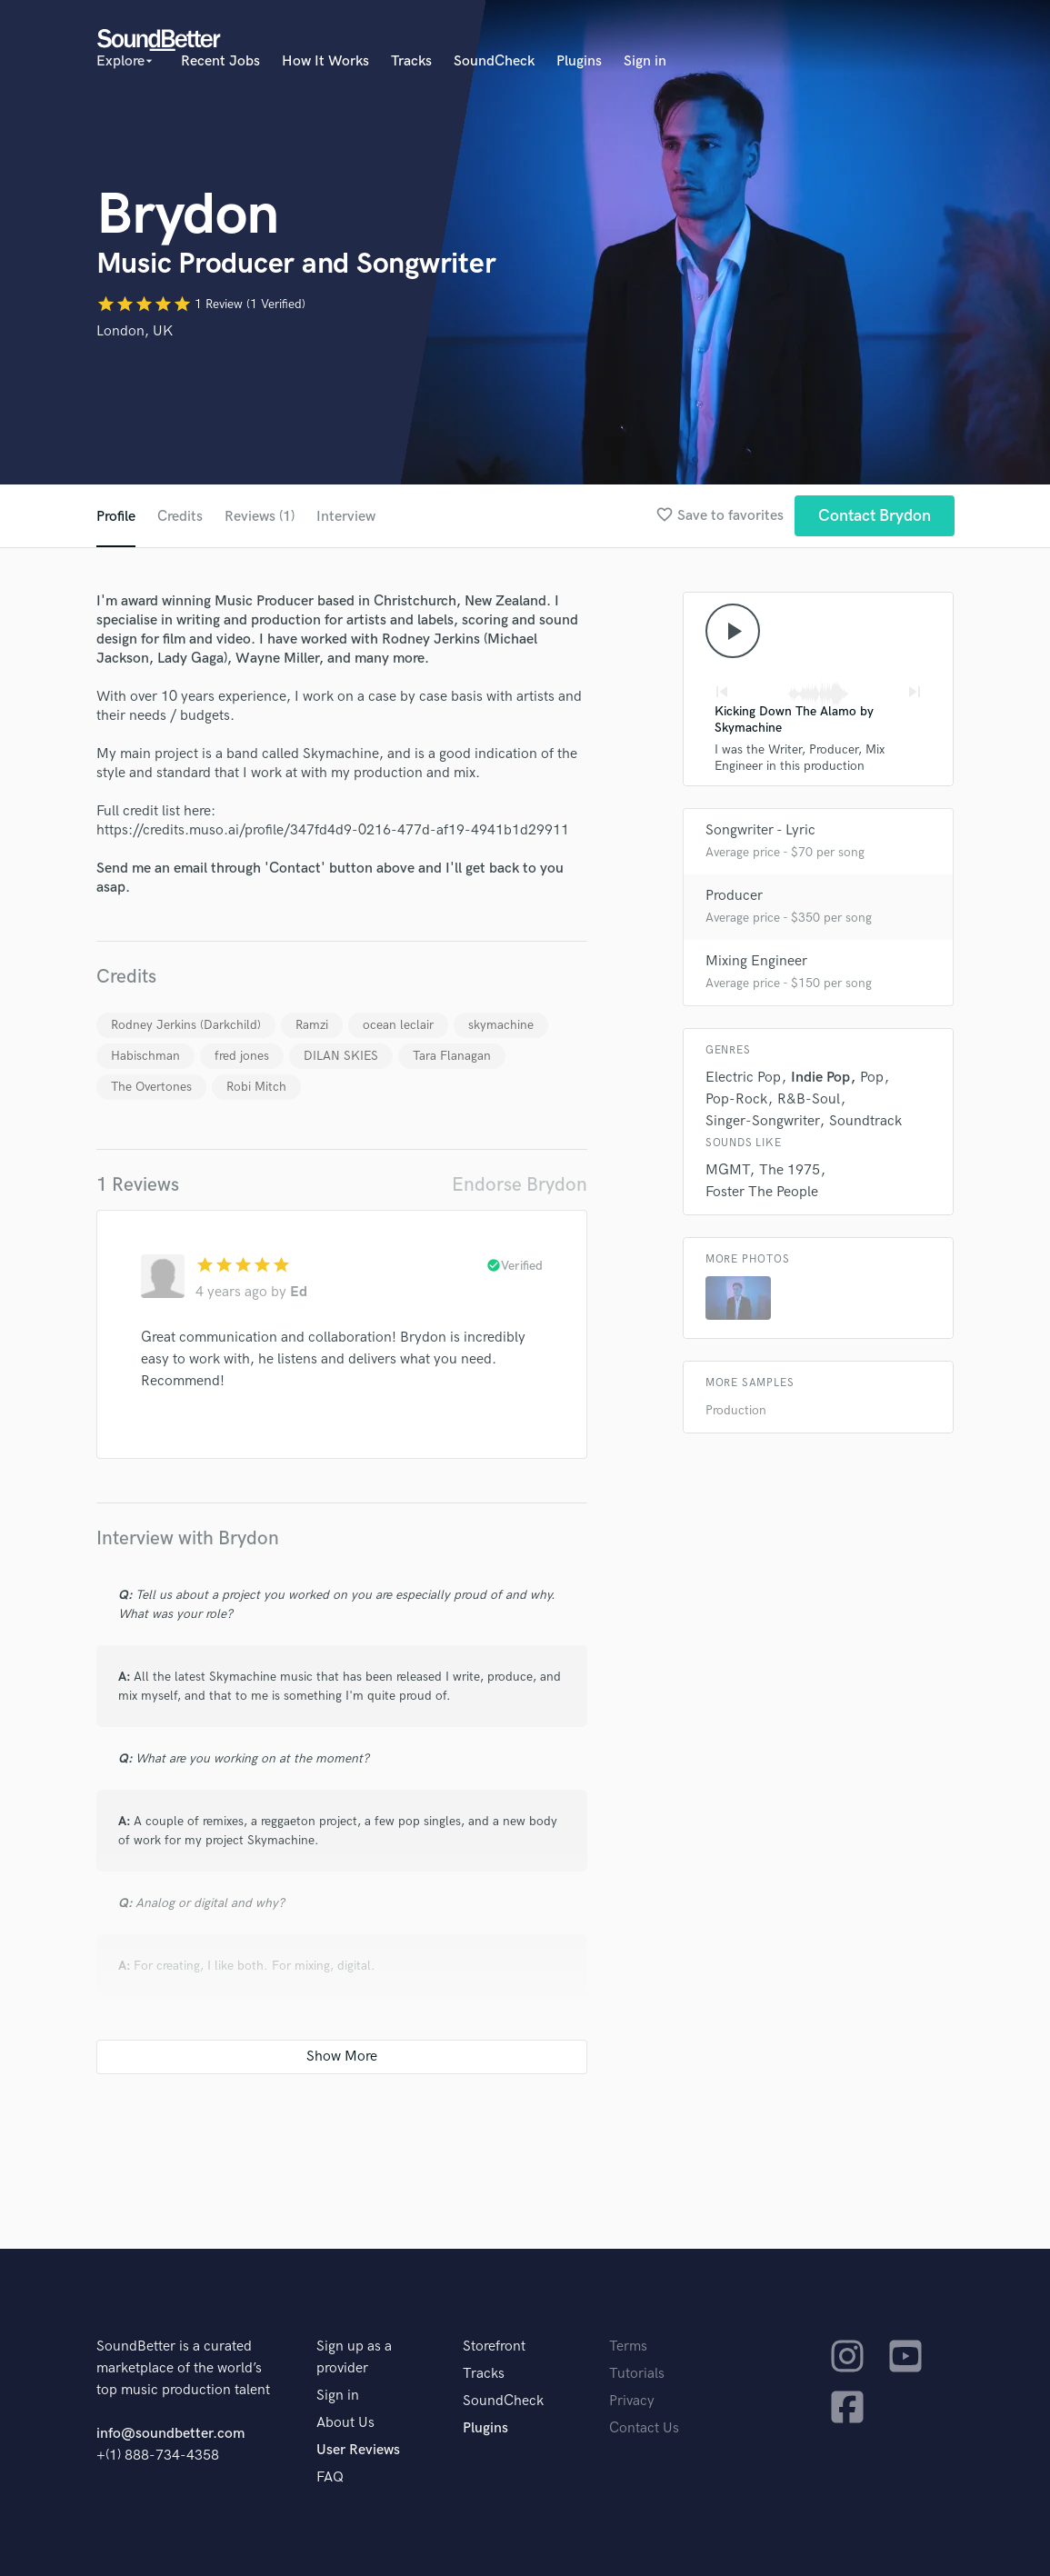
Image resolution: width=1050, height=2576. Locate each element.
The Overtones (151, 1086)
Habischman (145, 1055)
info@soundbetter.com (170, 2433)
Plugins (579, 61)
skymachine (501, 1025)
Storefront (494, 2346)
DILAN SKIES (341, 1055)
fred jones (242, 1055)
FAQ (330, 2477)
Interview (345, 516)
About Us (345, 2422)
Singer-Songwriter (762, 1121)
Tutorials (637, 2373)
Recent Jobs (220, 61)
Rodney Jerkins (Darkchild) (186, 1025)
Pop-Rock (736, 1099)
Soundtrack (865, 1121)
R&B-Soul (808, 1099)
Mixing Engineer (756, 961)
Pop (872, 1077)
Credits (180, 516)
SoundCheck (494, 61)
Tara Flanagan (452, 1055)
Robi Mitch (256, 1086)
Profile (115, 516)
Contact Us (644, 2428)
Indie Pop (820, 1077)
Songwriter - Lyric (760, 830)
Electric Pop (743, 1077)
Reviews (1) (260, 516)
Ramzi (311, 1025)
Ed (298, 1292)
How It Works (325, 61)
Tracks (411, 61)
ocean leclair (398, 1025)
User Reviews (358, 2450)
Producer (734, 895)
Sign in (645, 61)
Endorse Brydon (519, 1184)
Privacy (632, 2401)
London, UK (134, 331)
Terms (628, 2346)
